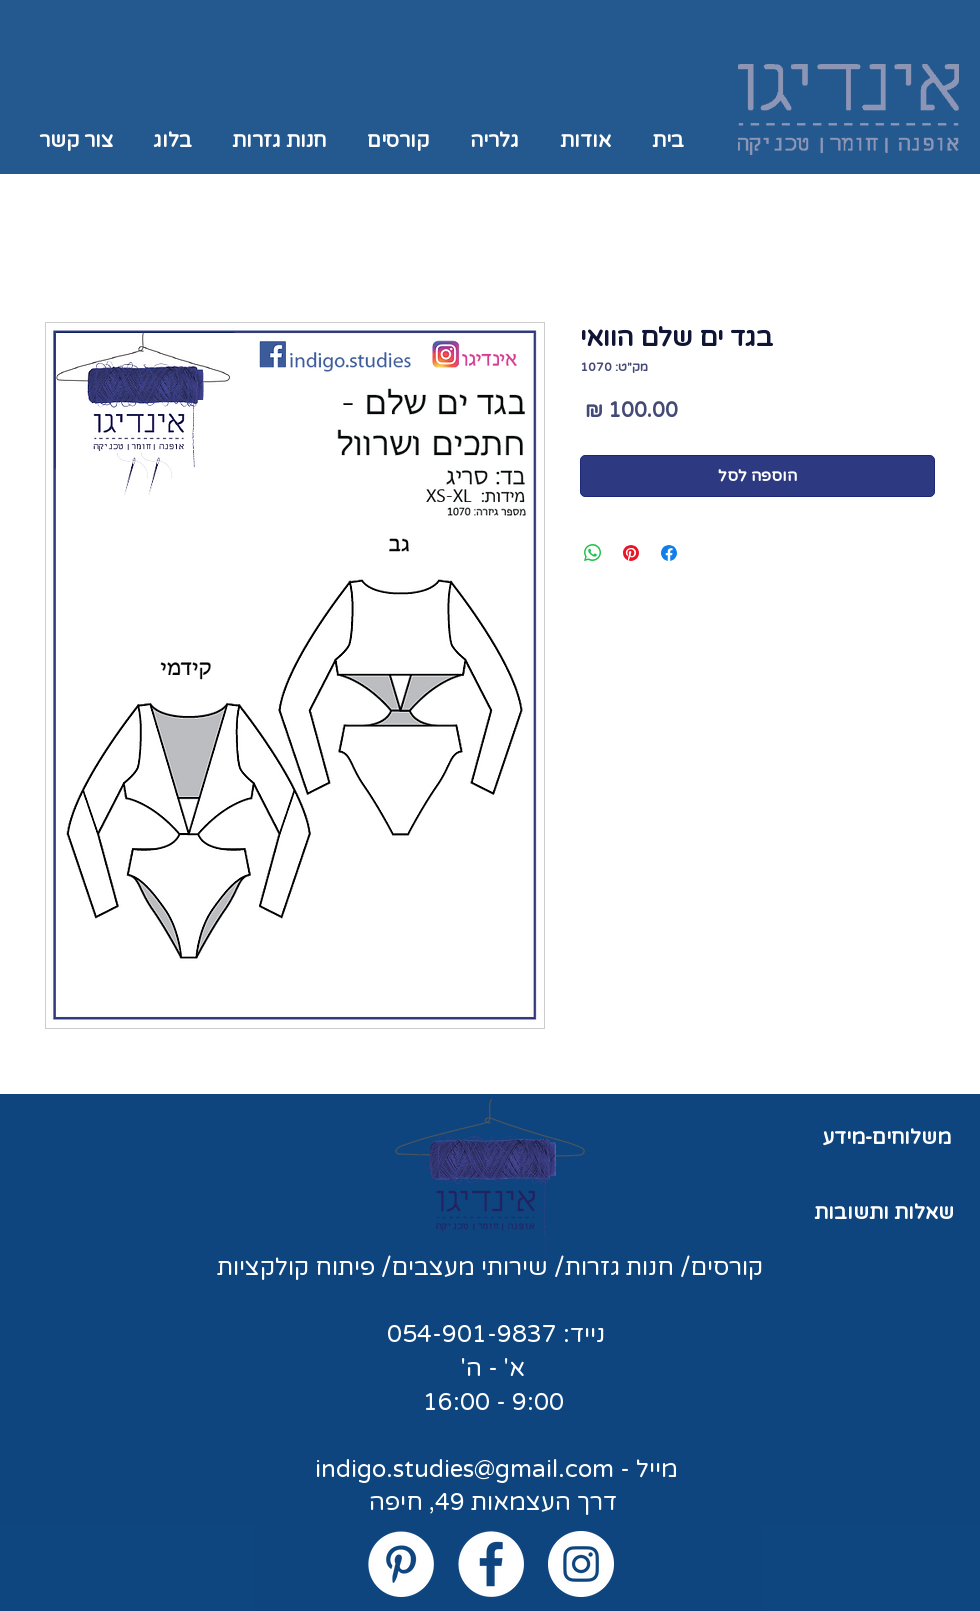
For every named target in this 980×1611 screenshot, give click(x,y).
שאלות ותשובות (884, 1213)
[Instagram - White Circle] (581, 1564)
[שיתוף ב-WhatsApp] (593, 553)
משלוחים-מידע (887, 1138)
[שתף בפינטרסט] (631, 553)
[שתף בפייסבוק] (669, 553)
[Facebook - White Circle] (491, 1564)
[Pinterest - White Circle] (401, 1564)
